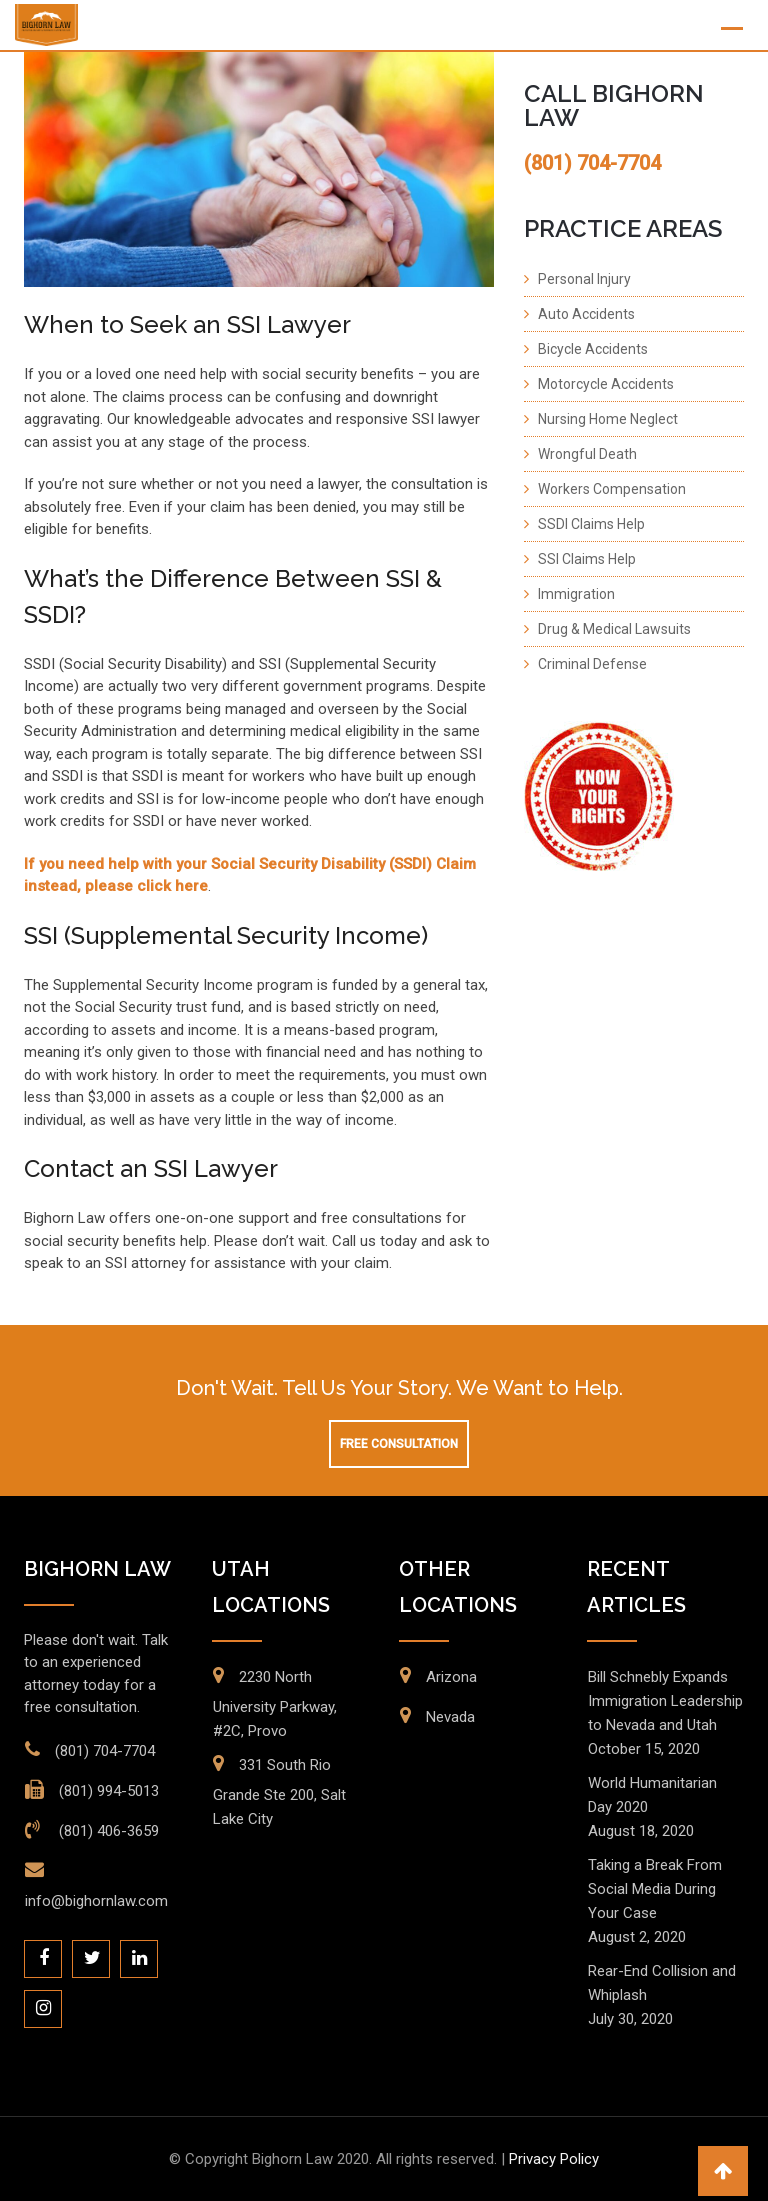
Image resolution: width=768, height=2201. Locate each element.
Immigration (576, 594)
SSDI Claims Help (591, 524)
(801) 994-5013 (109, 1791)
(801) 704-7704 (105, 1751)
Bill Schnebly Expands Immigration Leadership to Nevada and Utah (665, 1701)
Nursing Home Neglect (608, 419)
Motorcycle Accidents (606, 384)
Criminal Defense (592, 664)
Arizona (451, 1677)
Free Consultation (399, 1444)
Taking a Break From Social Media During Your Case (655, 1889)
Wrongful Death (587, 454)
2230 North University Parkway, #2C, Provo (275, 1704)
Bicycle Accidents (593, 349)
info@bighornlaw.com (96, 1901)
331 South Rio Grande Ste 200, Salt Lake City (279, 1792)
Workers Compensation (612, 489)
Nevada (450, 1717)
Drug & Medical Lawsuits (614, 629)
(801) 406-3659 (107, 1831)
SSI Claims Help (587, 559)
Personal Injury (584, 279)
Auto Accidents (586, 314)
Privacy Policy (554, 2159)
